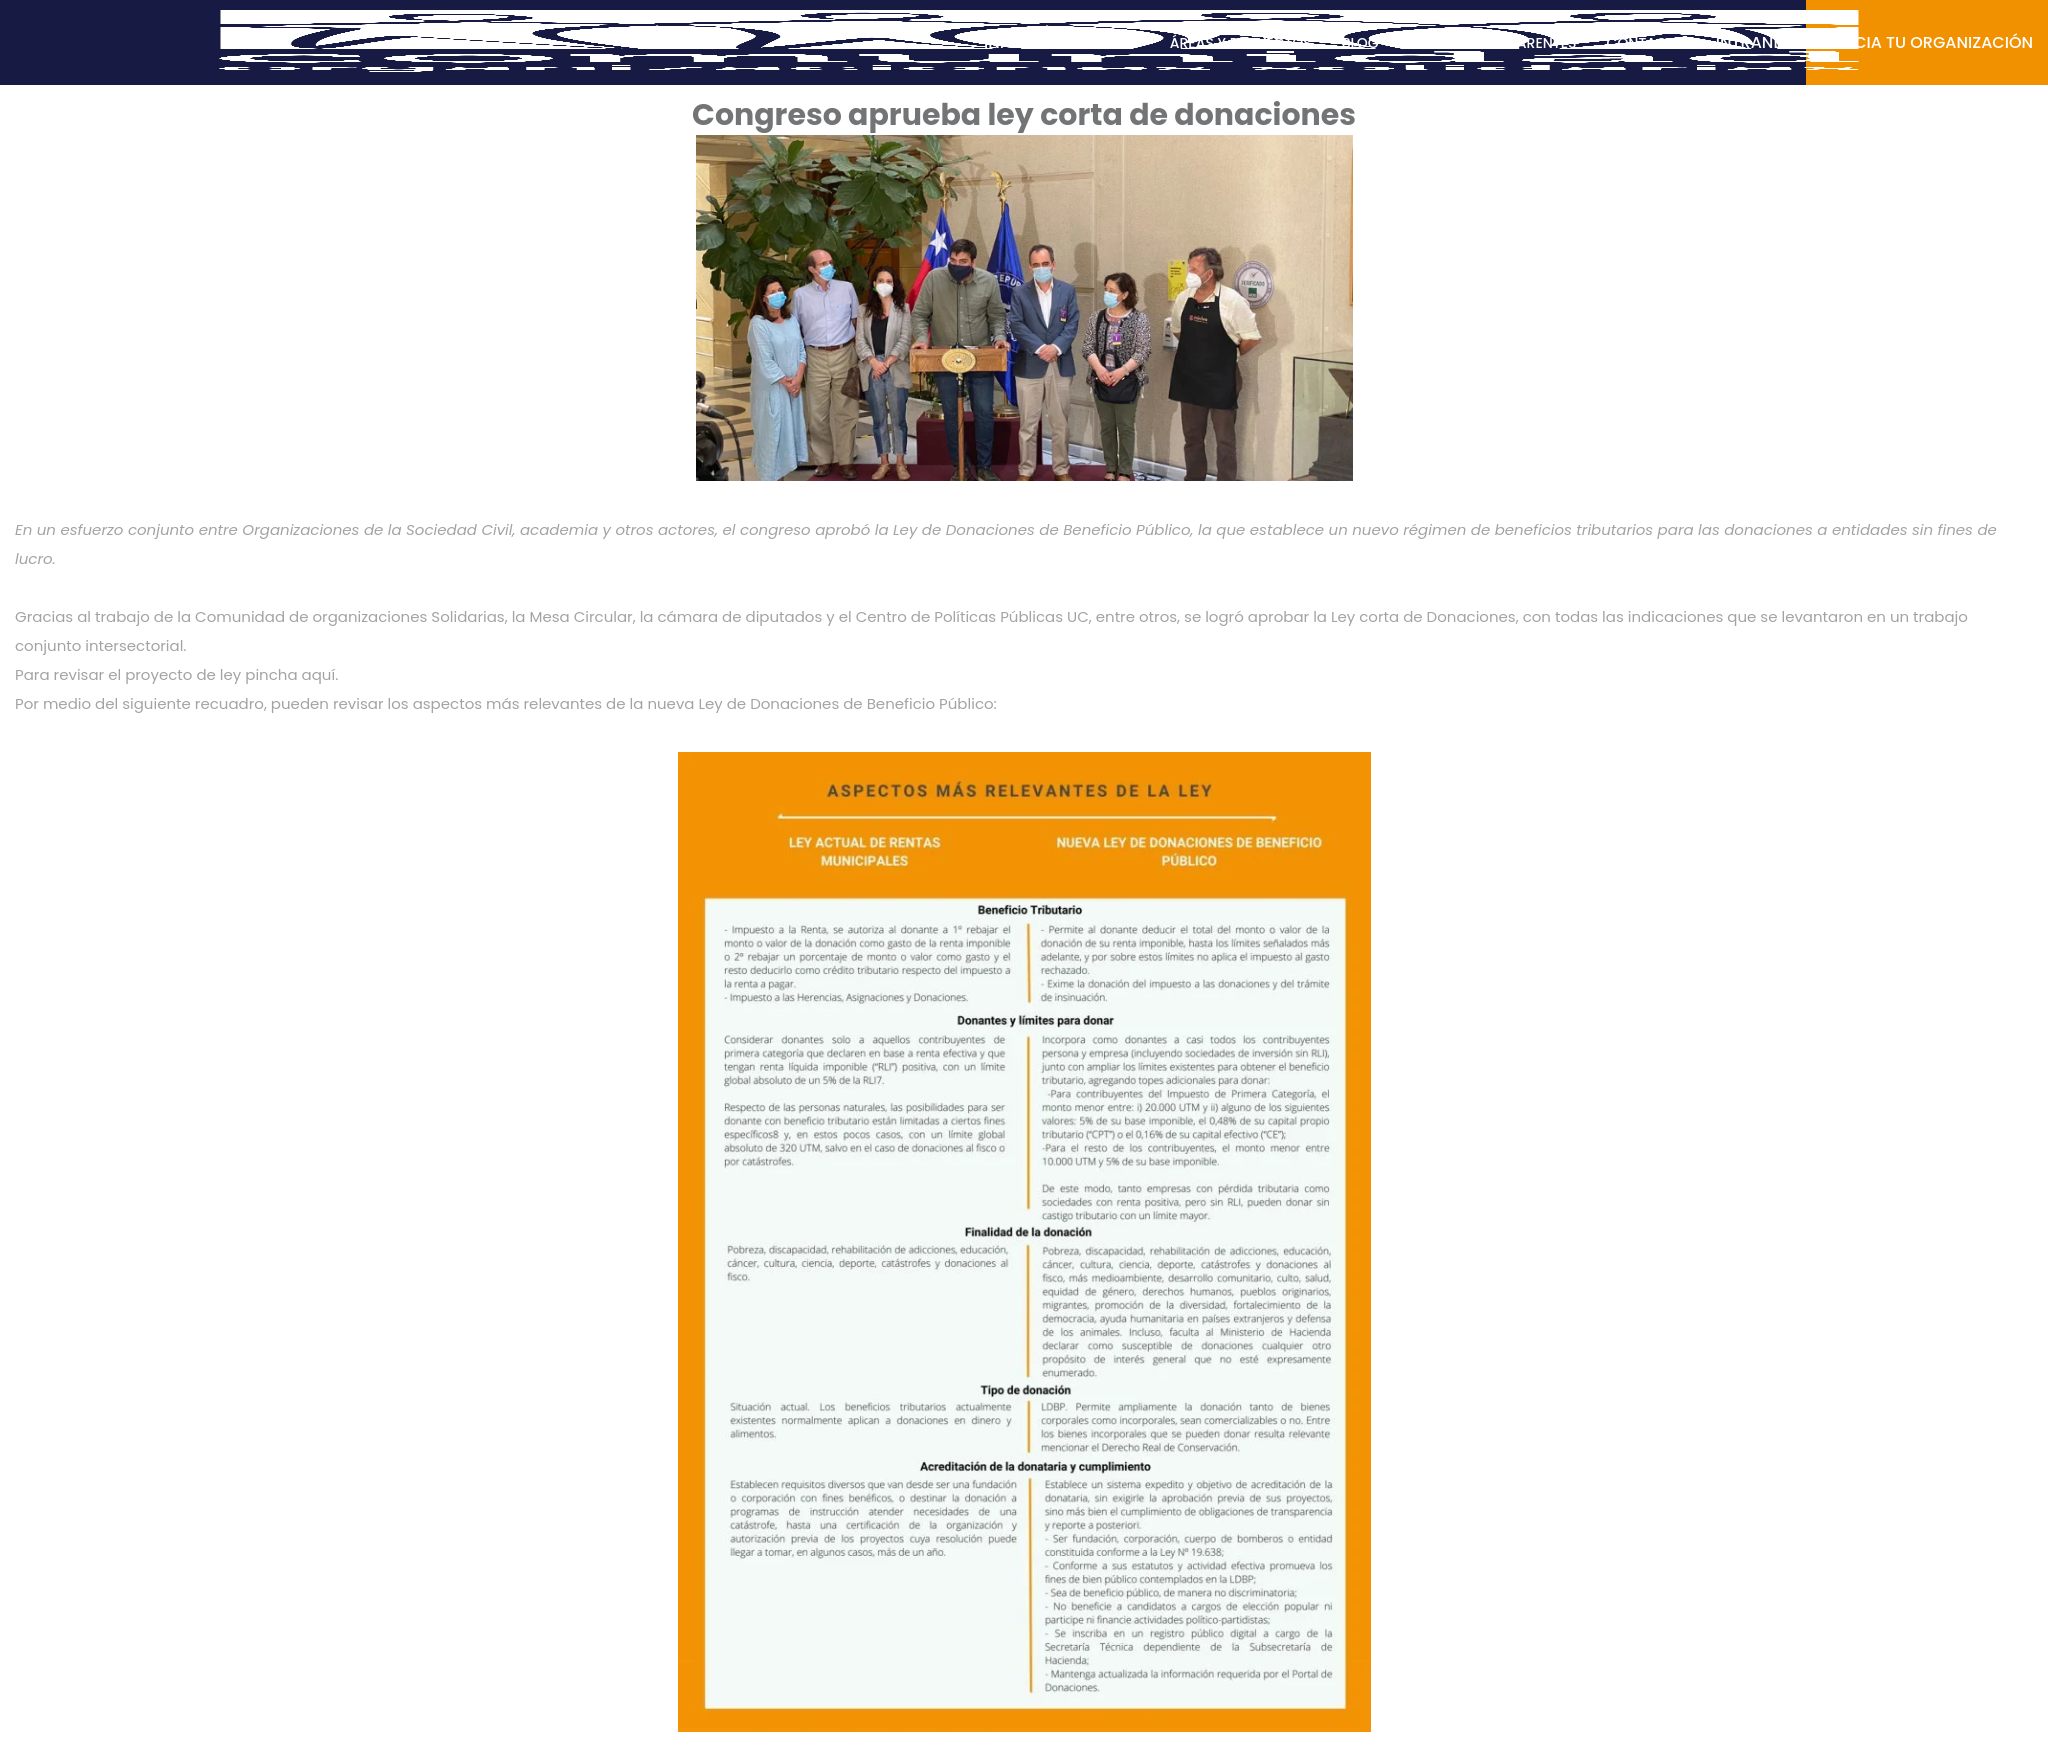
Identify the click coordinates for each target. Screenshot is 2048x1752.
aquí (319, 674)
